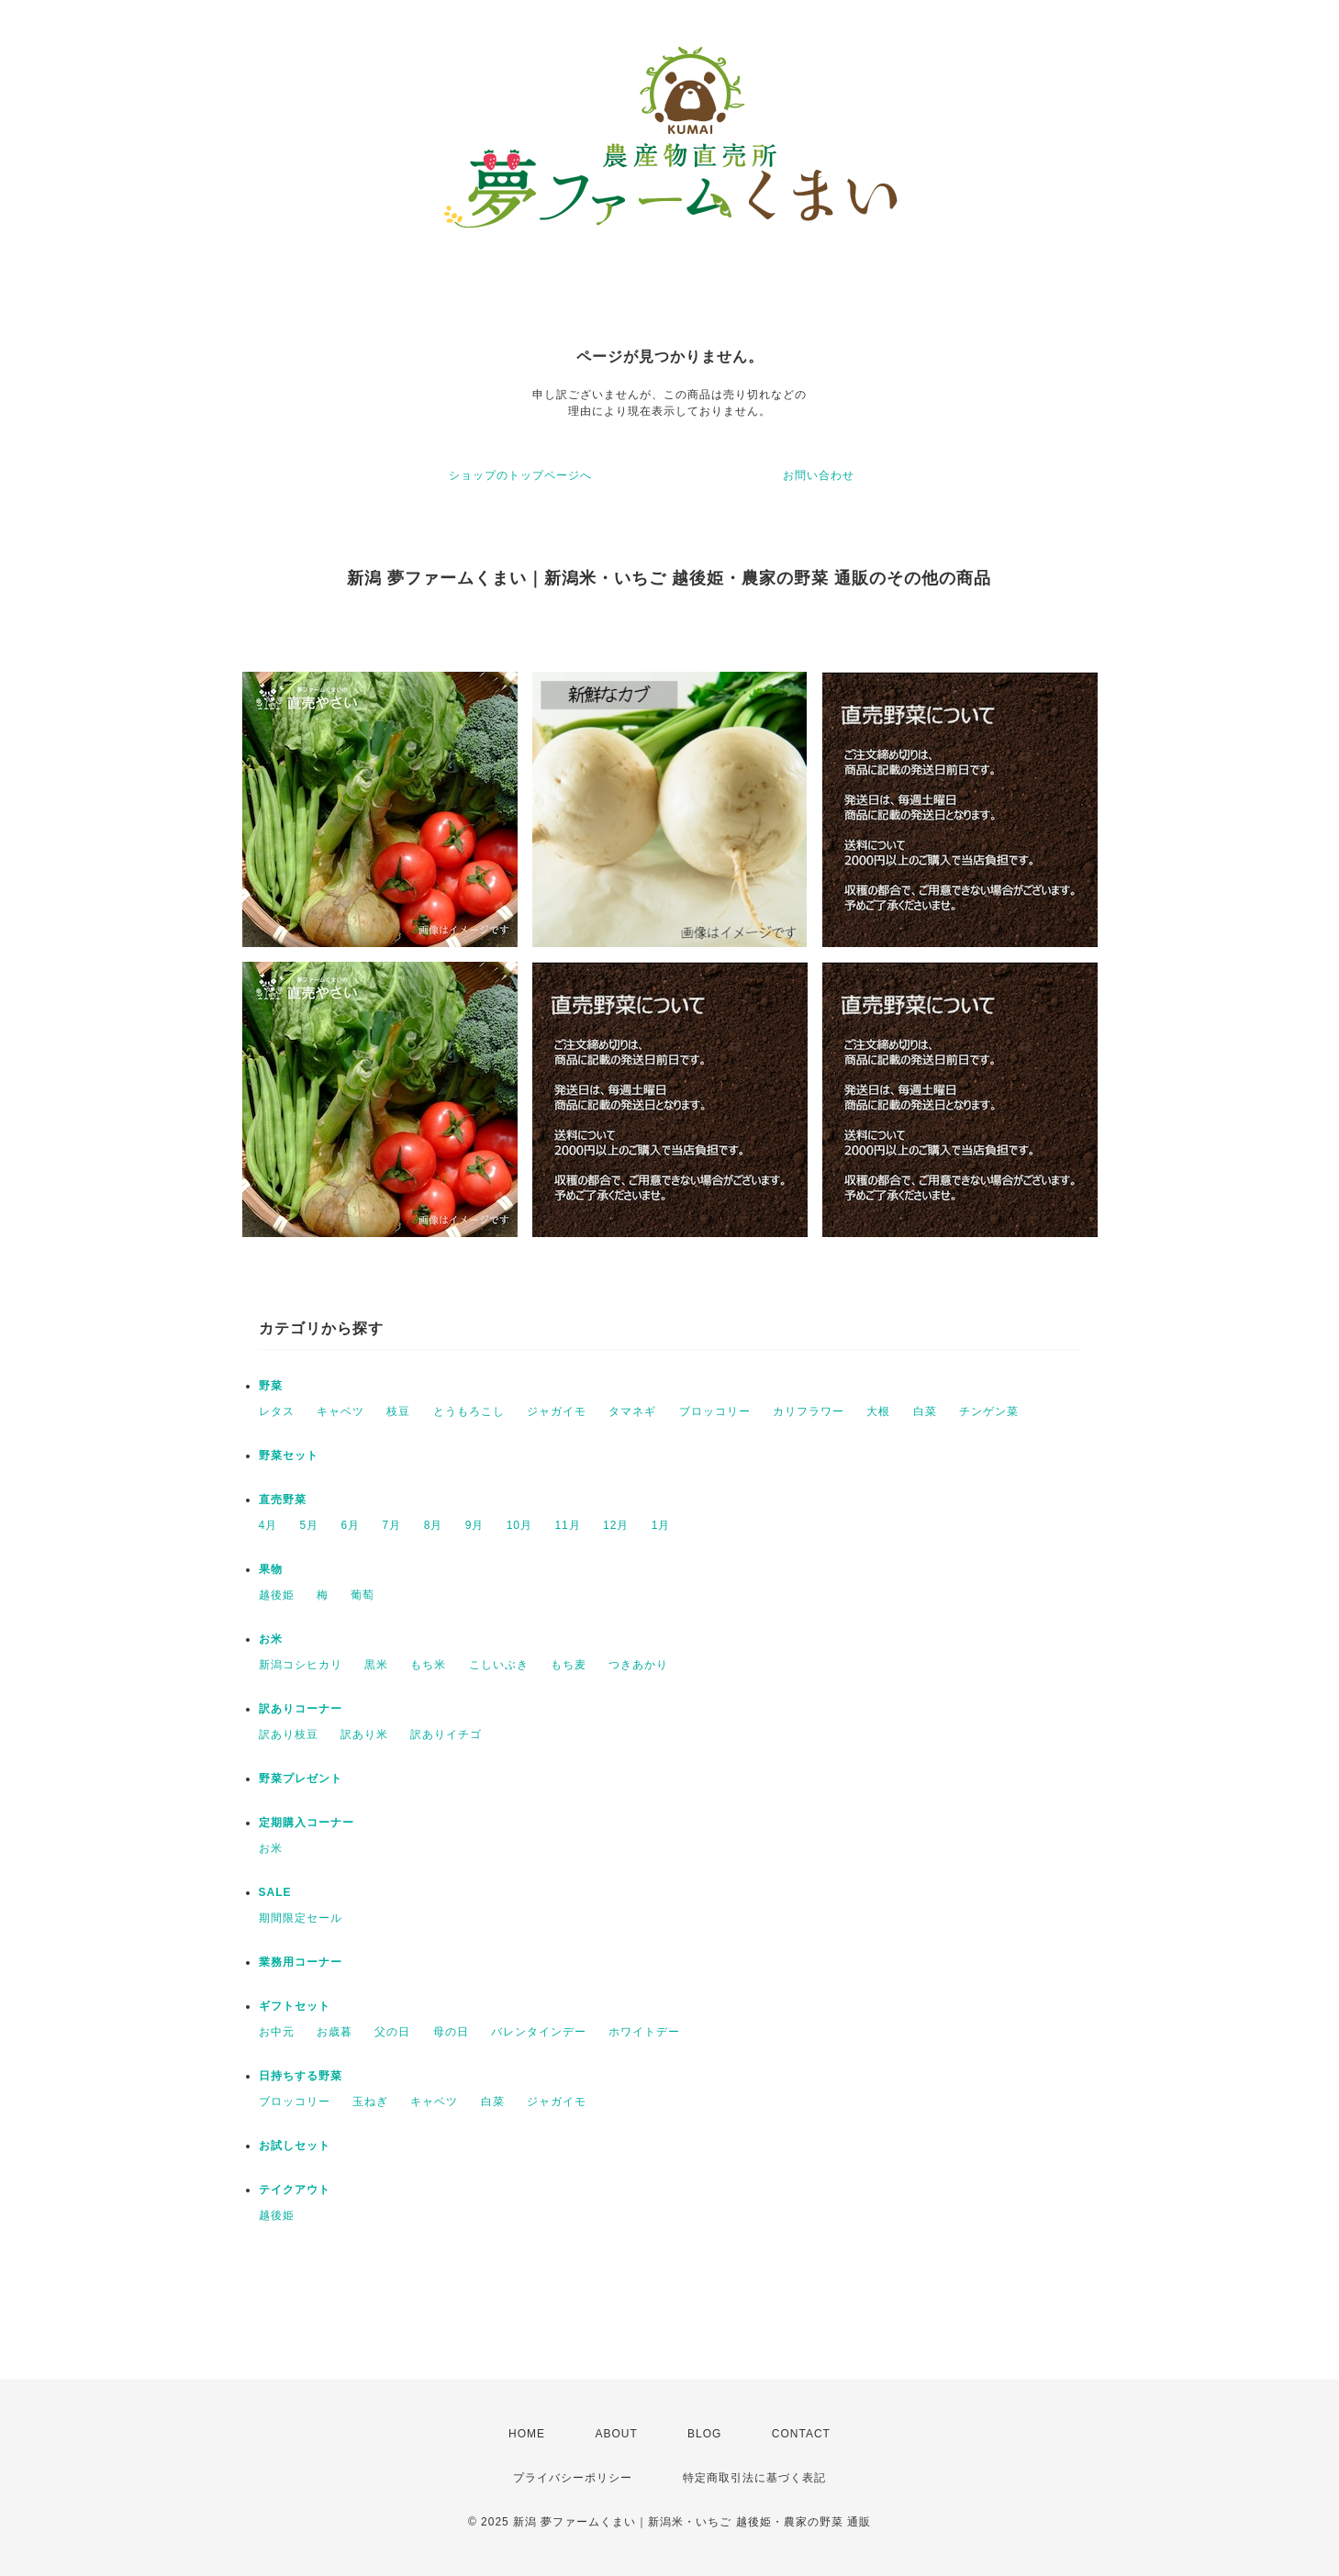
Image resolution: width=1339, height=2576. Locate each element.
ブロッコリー (715, 1411)
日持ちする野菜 (300, 2075)
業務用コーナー (300, 1962)
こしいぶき (499, 1664)
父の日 (392, 2031)
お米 (271, 1639)
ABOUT (616, 2433)
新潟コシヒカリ (300, 1664)
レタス (277, 1411)
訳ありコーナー (300, 1708)
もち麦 (568, 1664)
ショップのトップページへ (520, 475)
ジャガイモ (556, 1411)
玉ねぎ (370, 2101)
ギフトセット (294, 2006)
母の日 (451, 2031)
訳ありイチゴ (446, 1734)
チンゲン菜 (989, 1411)
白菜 (925, 1411)
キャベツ (340, 1411)
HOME (526, 2433)
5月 (309, 1525)
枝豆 (398, 1411)
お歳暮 (334, 2031)
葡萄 (362, 1595)
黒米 (376, 1664)
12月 (616, 1525)
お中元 (277, 2031)
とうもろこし (469, 1411)
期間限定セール (300, 1918)
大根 (878, 1411)
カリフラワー (808, 1411)
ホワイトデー (644, 2031)
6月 (351, 1525)
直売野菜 (283, 1499)
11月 (567, 1525)
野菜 (271, 1385)
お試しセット (294, 2145)
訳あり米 (364, 1734)
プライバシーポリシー (572, 2477)
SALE (275, 1892)
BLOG (704, 2433)
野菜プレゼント (300, 1778)
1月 (661, 1525)
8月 (433, 1525)
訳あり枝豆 (288, 1734)
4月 (268, 1525)
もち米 (428, 1664)
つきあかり (638, 1664)
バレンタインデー (538, 2031)
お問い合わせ (818, 475)
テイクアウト (294, 2189)
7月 (392, 1525)
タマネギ (632, 1411)
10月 (519, 1525)
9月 (475, 1525)
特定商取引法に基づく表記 (754, 2477)
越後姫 (277, 1595)
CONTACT (801, 2433)
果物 (271, 1569)
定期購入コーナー (306, 1822)
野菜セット (288, 1455)
